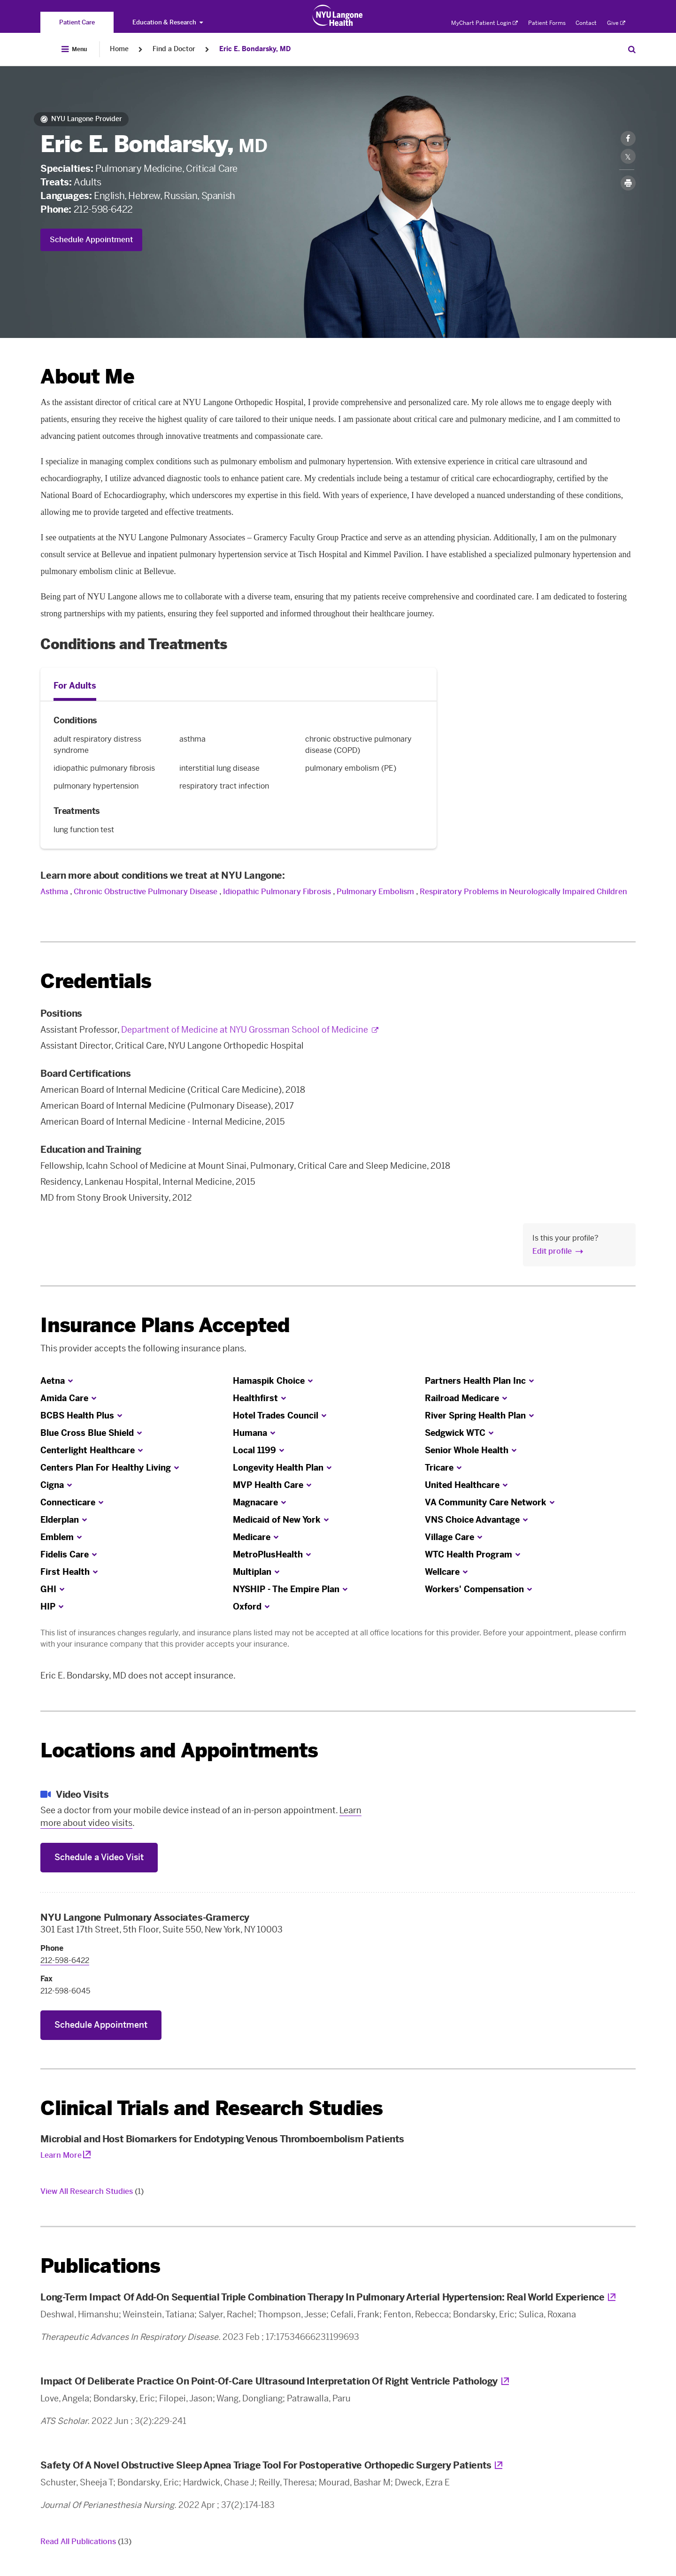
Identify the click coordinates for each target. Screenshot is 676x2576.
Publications (100, 2266)
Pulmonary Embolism (375, 891)
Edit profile (552, 1251)
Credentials (95, 981)
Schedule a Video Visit (99, 1857)
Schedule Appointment (91, 239)
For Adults (75, 686)
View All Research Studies (92, 2191)
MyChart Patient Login (484, 23)
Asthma (54, 891)
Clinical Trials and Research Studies (211, 2108)
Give (616, 23)
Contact (586, 23)
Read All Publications (85, 2541)
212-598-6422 (103, 209)
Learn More (61, 2155)
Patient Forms (547, 23)
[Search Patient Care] (632, 49)
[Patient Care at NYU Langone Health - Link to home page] (338, 15)
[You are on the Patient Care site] (77, 22)
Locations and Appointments (179, 1751)
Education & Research (167, 22)
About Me (87, 377)
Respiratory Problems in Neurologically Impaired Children (523, 891)
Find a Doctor (174, 49)
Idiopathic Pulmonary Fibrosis (277, 891)
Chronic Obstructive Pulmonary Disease (145, 891)
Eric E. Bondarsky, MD (255, 49)
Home (119, 49)
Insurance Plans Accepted (165, 1325)
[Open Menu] (74, 49)
